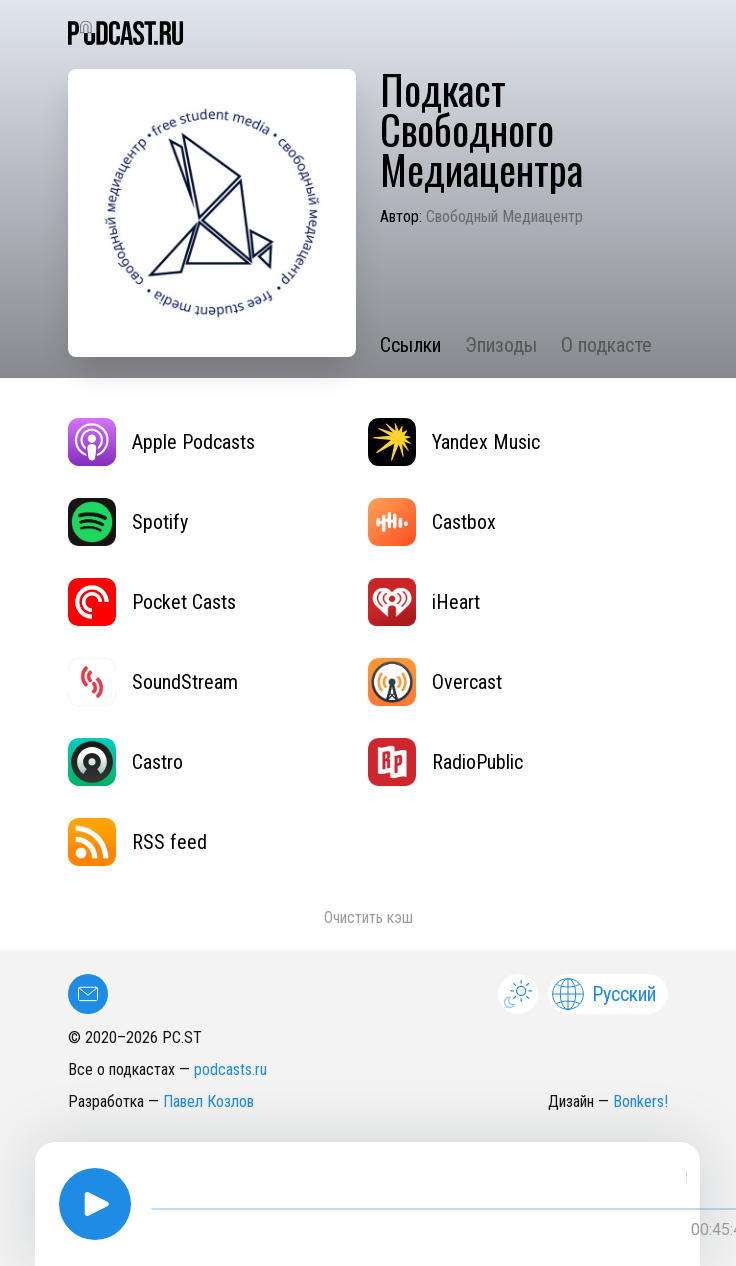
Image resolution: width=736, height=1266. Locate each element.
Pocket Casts (152, 602)
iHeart (424, 602)
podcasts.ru (230, 1069)
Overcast (435, 682)
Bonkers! (640, 1101)
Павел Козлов (208, 1101)
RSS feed (137, 842)
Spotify (128, 522)
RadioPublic (445, 762)
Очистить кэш (368, 917)
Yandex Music (454, 442)
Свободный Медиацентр (504, 216)
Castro (125, 762)
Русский (604, 994)
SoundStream (153, 682)
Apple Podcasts (161, 442)
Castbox (432, 522)
